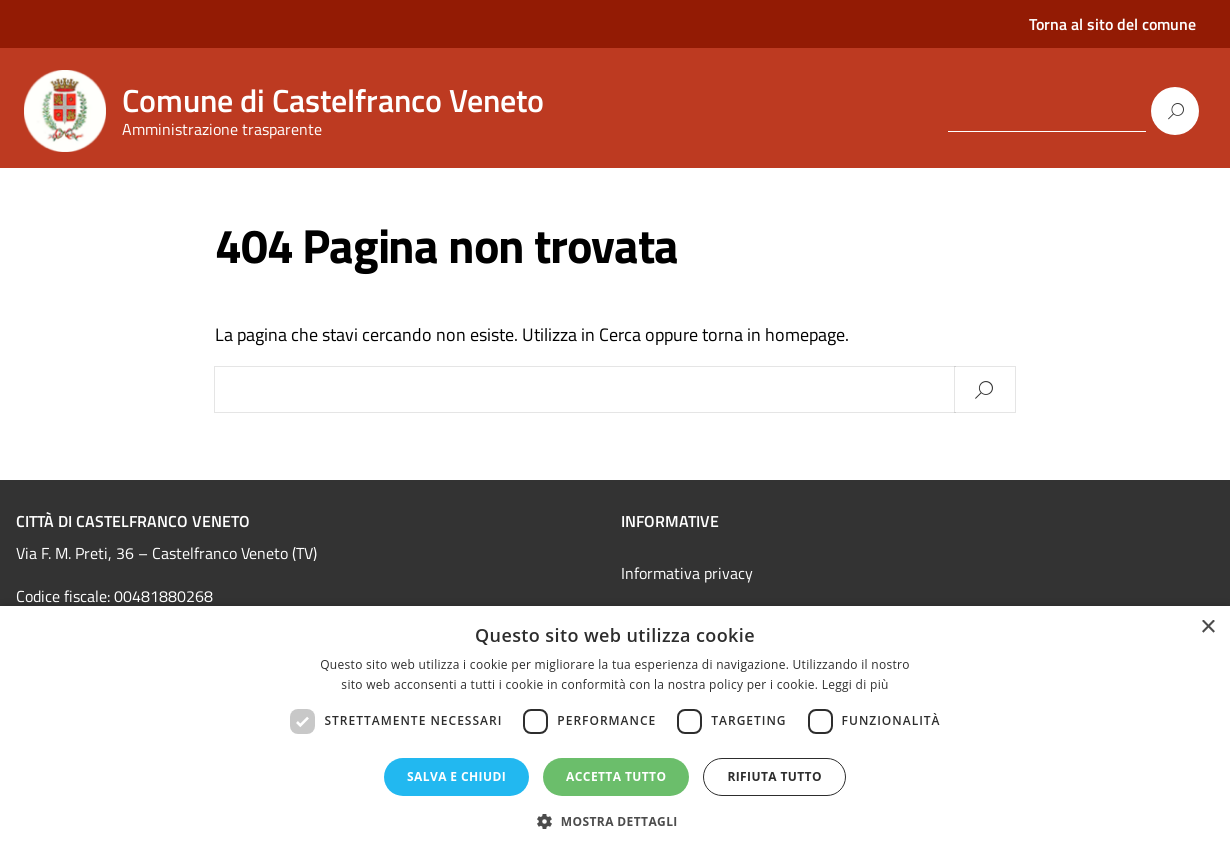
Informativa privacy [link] (687, 573)
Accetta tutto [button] (616, 776)
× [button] (1207, 627)
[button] (615, 821)
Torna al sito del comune (1112, 24)
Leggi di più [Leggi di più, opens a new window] (855, 684)
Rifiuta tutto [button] (774, 776)
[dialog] (615, 731)
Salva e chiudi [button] (456, 776)
